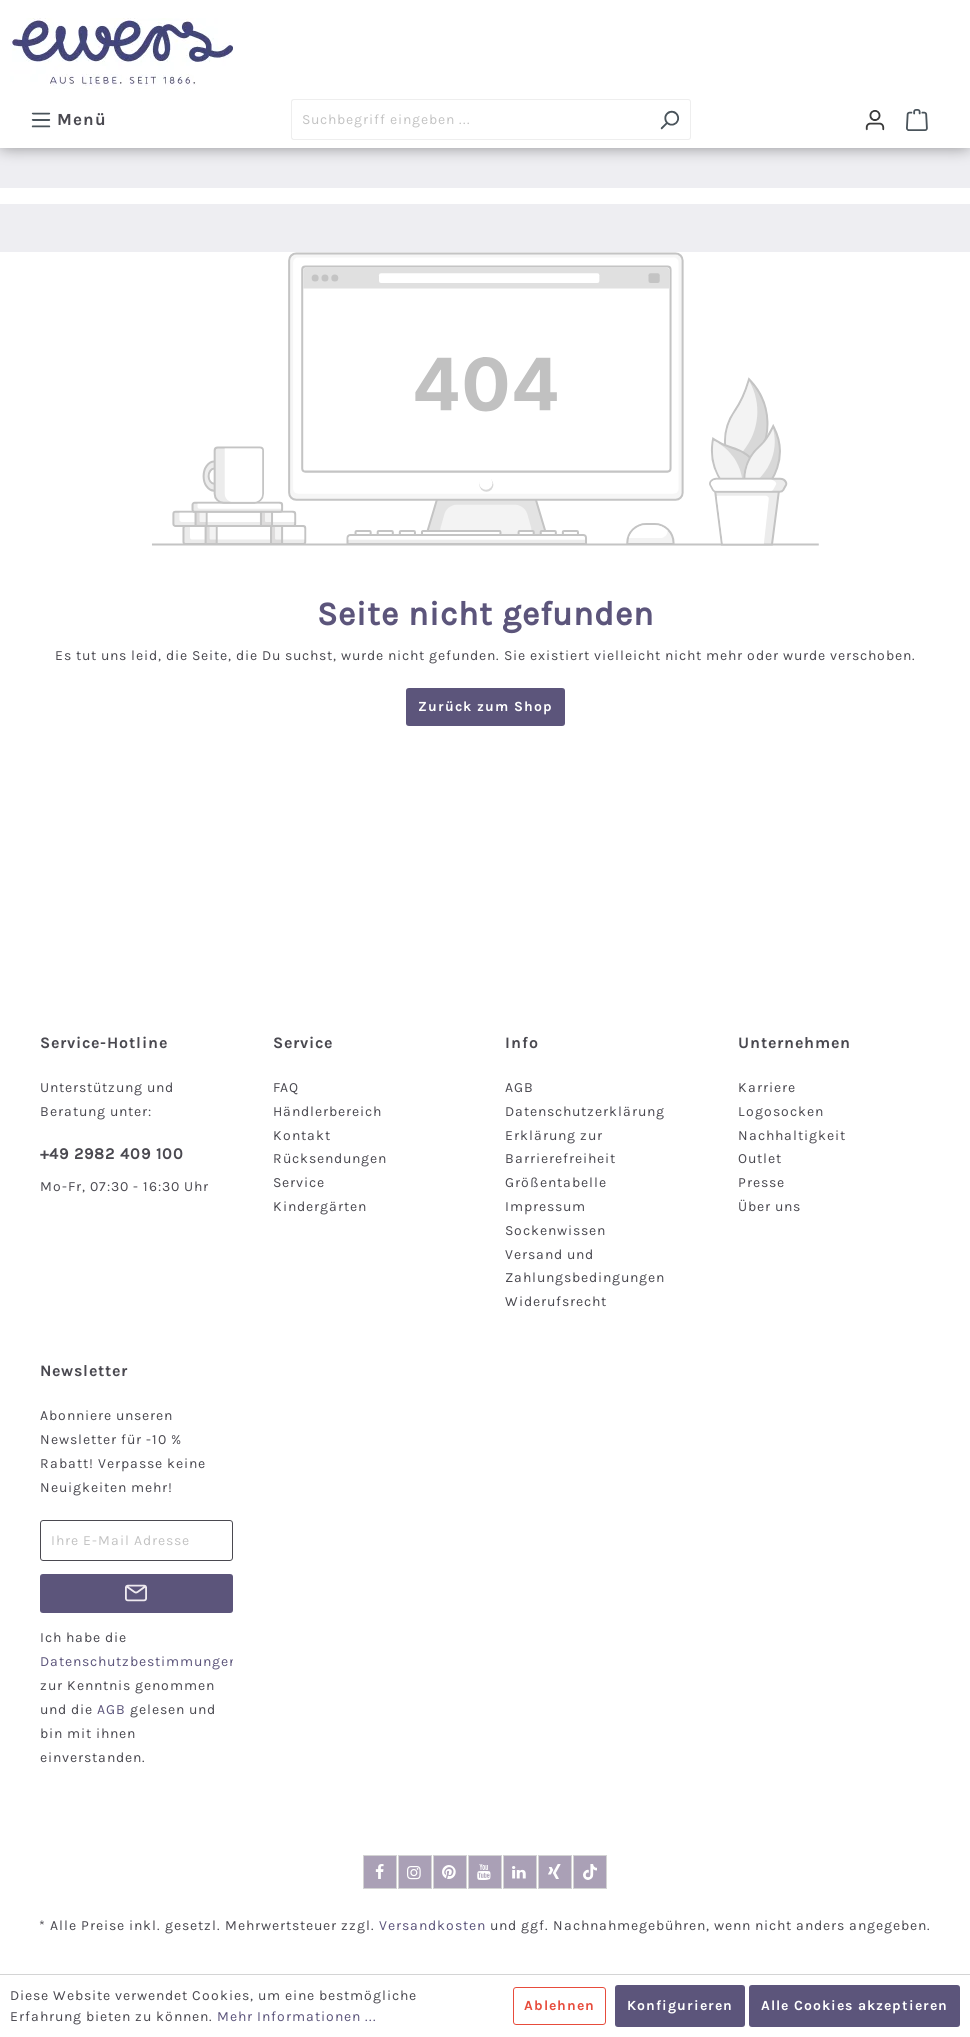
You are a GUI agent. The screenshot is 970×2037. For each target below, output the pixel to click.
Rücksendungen (330, 1158)
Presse (761, 1182)
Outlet (760, 1158)
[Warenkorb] (917, 120)
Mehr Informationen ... (297, 2016)
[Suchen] (669, 119)
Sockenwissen (555, 1230)
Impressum (545, 1206)
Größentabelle (556, 1182)
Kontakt (302, 1135)
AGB (519, 1087)
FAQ (286, 1087)
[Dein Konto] (875, 120)
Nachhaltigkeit (792, 1135)
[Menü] (68, 119)
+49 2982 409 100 (112, 1153)
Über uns (769, 1206)
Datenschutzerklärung (585, 1111)
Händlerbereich (327, 1111)
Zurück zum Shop (485, 706)
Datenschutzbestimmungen (139, 1661)
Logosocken (781, 1111)
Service (299, 1182)
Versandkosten (432, 1925)
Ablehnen (559, 2005)
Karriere (767, 1087)
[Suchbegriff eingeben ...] (470, 119)
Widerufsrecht (556, 1301)
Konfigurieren (680, 2005)
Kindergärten (320, 1206)
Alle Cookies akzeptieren (854, 2005)
